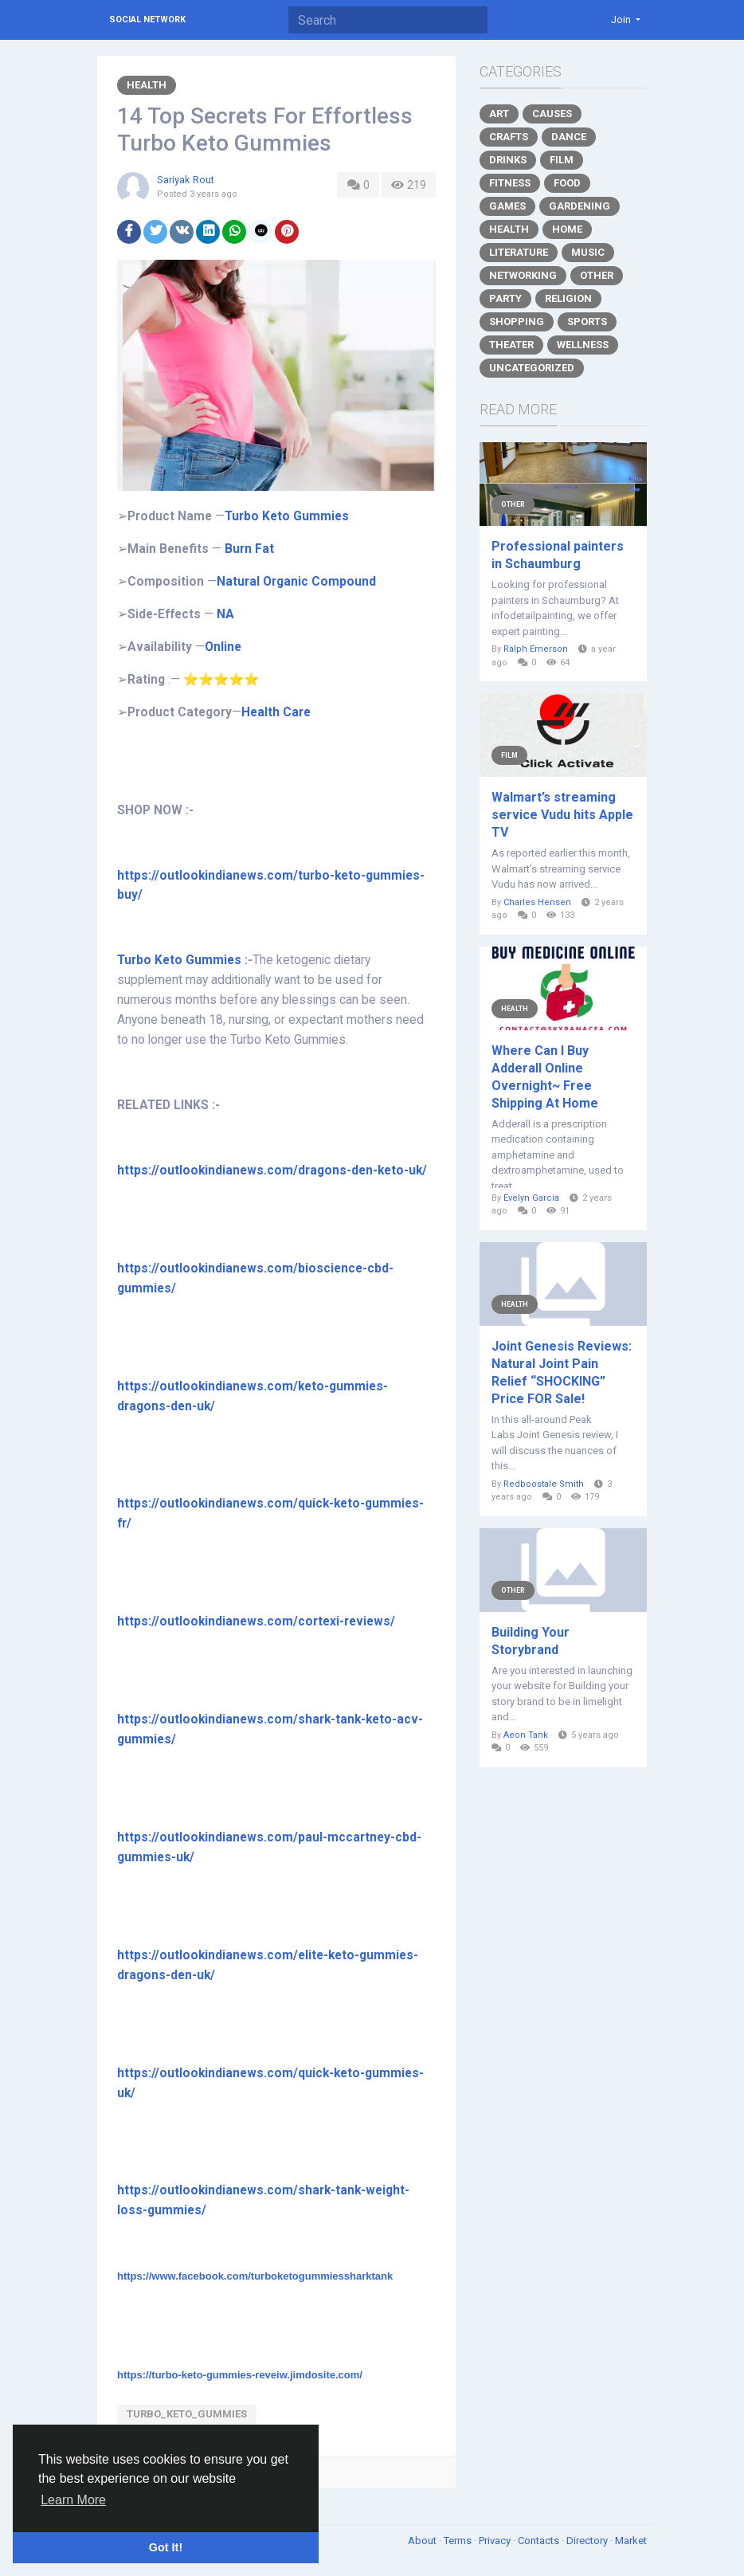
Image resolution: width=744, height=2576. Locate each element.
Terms (459, 2541)
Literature (518, 252)
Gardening (579, 206)
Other (596, 275)
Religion (568, 298)
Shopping (516, 321)
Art (499, 114)
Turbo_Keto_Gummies (187, 2414)
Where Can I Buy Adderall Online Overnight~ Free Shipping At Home (544, 1077)
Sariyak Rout (185, 180)
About (423, 2541)
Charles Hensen (537, 902)
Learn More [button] (73, 2500)
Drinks (508, 160)
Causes (552, 114)
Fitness (510, 183)
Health (146, 85)
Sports (587, 321)
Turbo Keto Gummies (179, 960)
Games (507, 206)
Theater (511, 345)
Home (567, 229)
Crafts (508, 137)
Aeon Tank (525, 1735)
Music (588, 252)
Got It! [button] (165, 2547)
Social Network (147, 19)
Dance (568, 137)
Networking (523, 275)
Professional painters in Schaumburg (557, 555)
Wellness (583, 345)
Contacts (540, 2541)
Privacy (496, 2541)
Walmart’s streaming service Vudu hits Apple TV (562, 815)
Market (631, 2541)
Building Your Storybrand (530, 1641)
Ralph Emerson (535, 649)
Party (505, 298)
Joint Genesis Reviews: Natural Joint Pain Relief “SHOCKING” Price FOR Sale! (561, 1372)
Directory (588, 2541)
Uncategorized (531, 368)
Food (567, 183)
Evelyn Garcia (531, 1198)
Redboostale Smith (543, 1484)
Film (562, 160)
